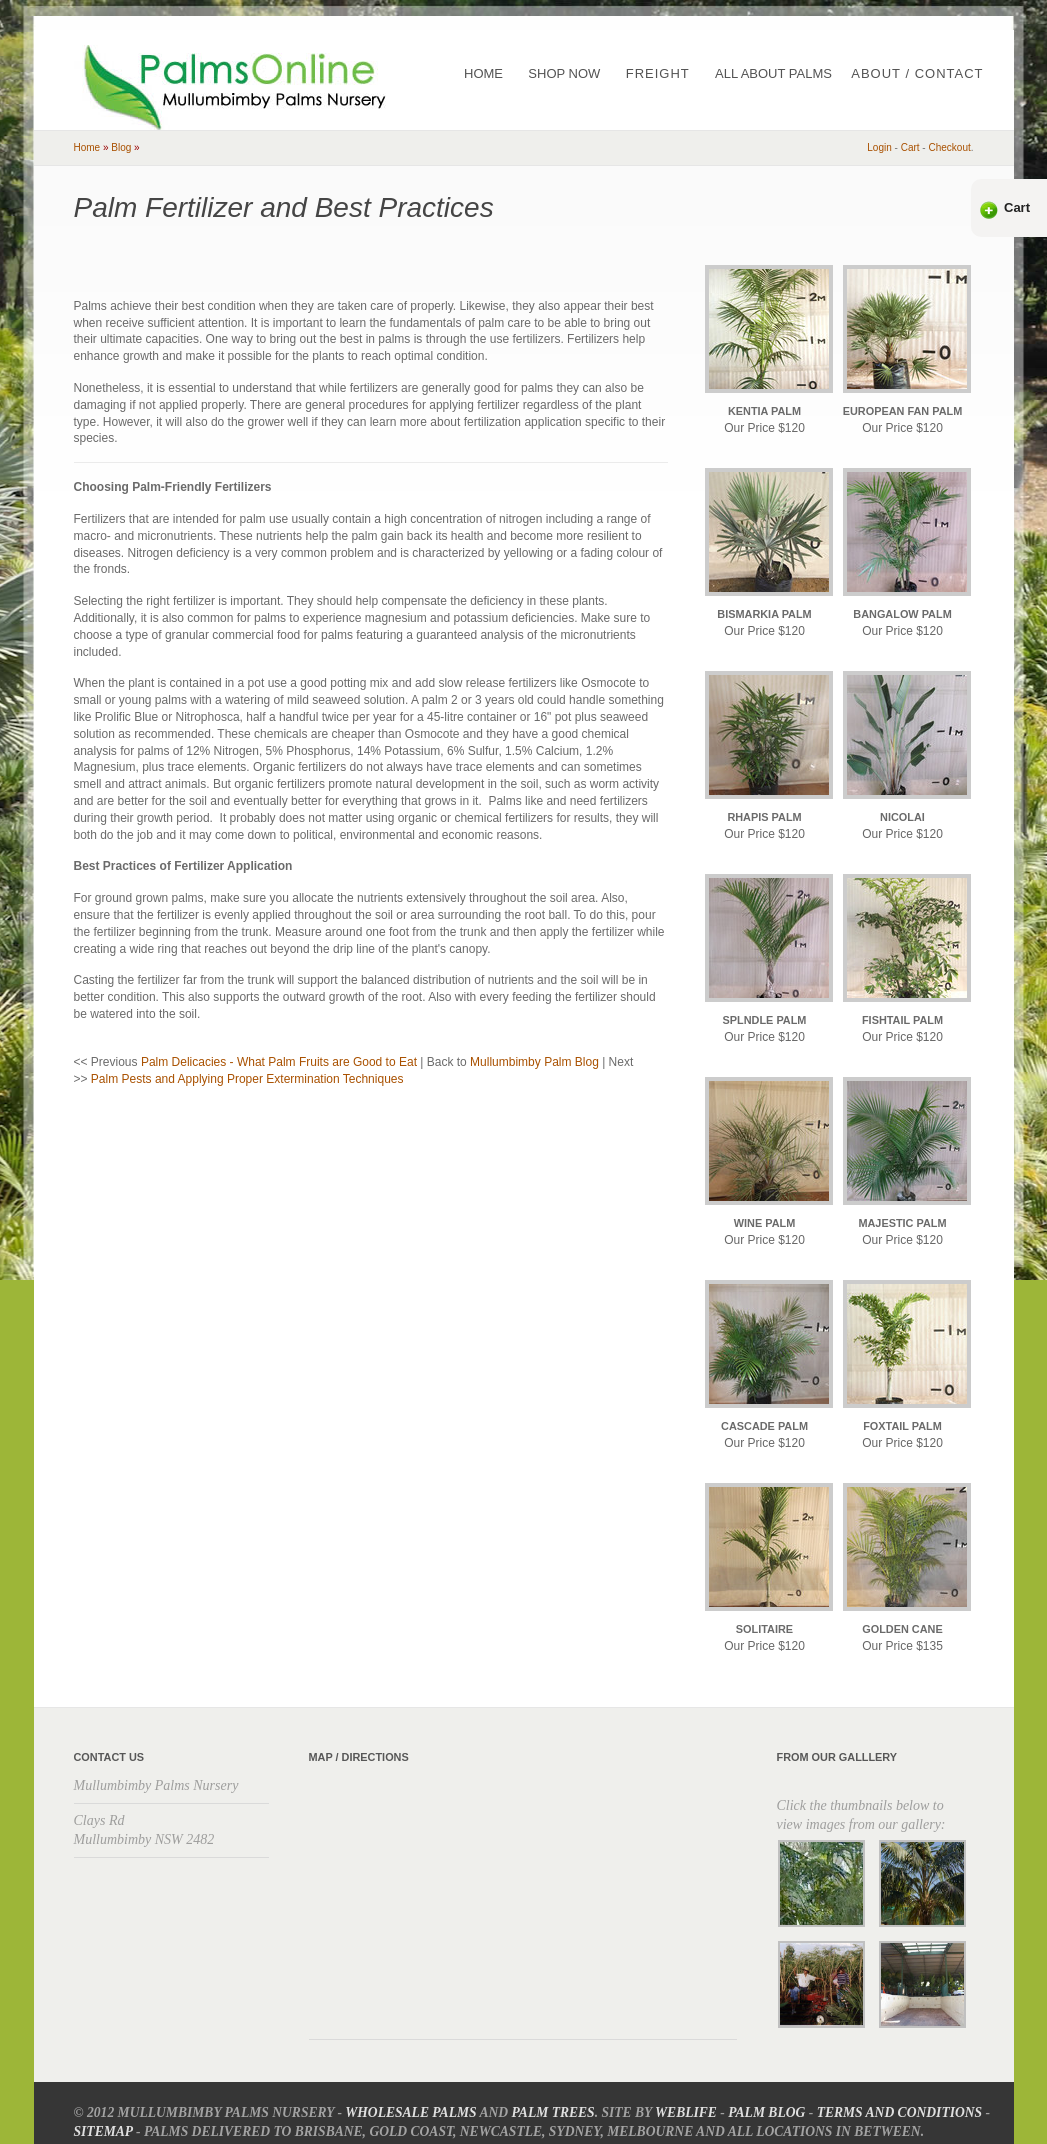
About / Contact (917, 73)
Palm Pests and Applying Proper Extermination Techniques (247, 1079)
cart (910, 147)
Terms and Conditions (899, 2112)
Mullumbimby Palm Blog (534, 1062)
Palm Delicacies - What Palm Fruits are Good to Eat (279, 1062)
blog (121, 147)
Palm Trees (553, 2112)
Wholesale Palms (410, 2112)
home (87, 147)
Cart (1017, 207)
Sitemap (103, 2131)
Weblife (686, 2112)
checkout (949, 147)
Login (879, 147)
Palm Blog (766, 2112)
